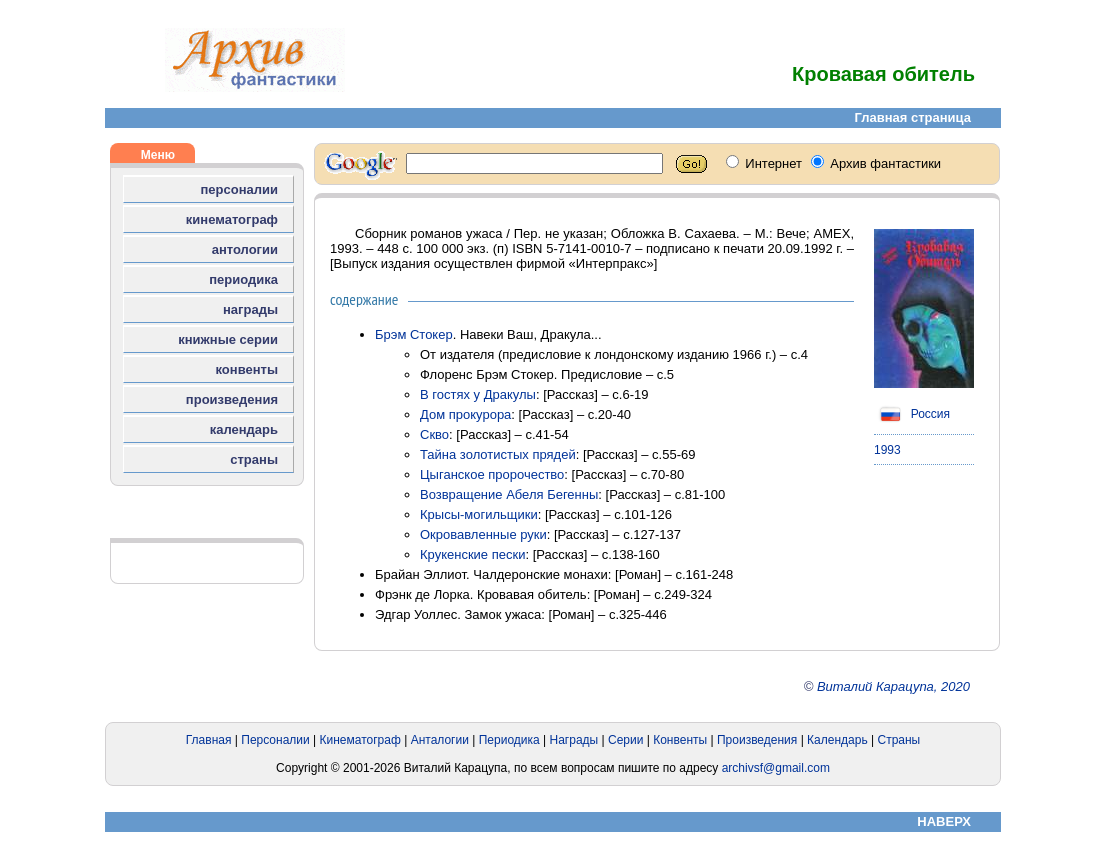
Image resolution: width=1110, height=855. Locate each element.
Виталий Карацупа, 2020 (893, 686)
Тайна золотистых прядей (498, 454)
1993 (887, 450)
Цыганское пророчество (492, 474)
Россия (912, 414)
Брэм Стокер (414, 334)
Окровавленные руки (483, 534)
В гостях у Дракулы (478, 394)
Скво (434, 434)
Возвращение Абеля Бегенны (509, 494)
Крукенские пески (472, 554)
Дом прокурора (465, 414)
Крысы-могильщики (479, 514)
